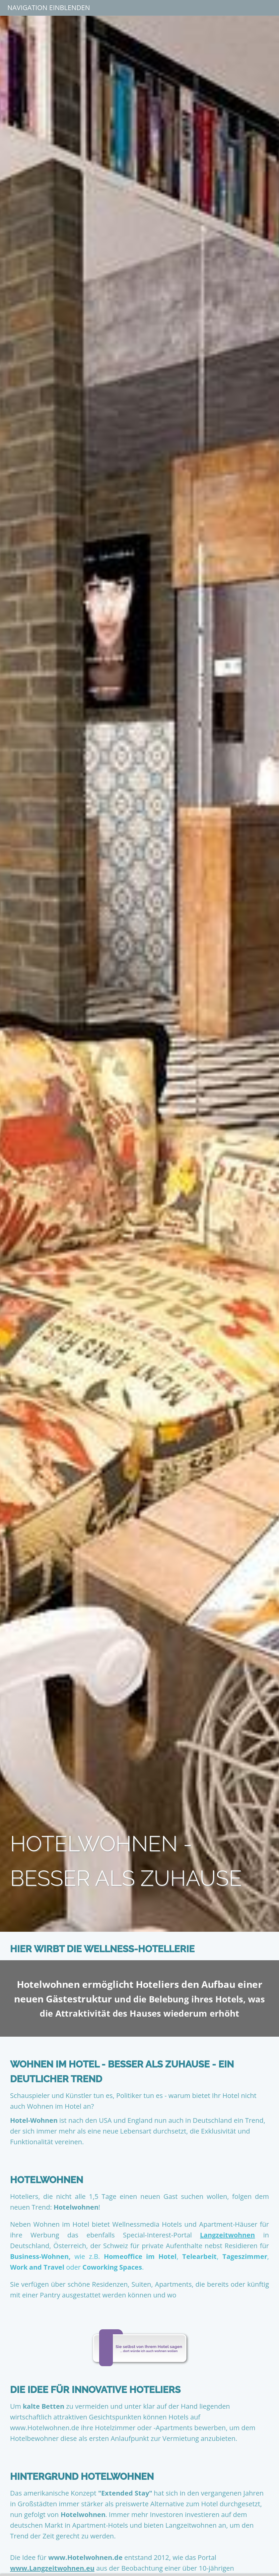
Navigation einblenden (48, 7)
